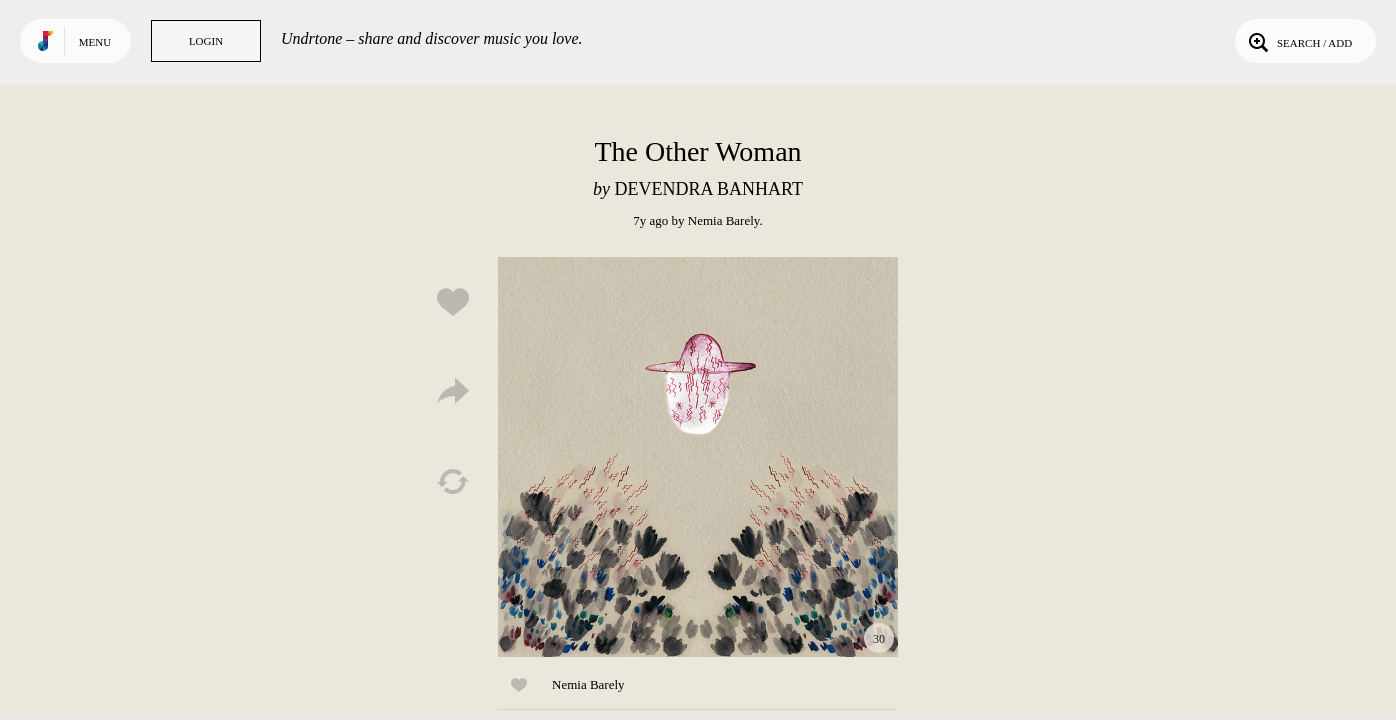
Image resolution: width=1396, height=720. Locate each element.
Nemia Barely (724, 220)
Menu (95, 42)
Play (698, 457)
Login (206, 41)
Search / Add (1298, 41)
